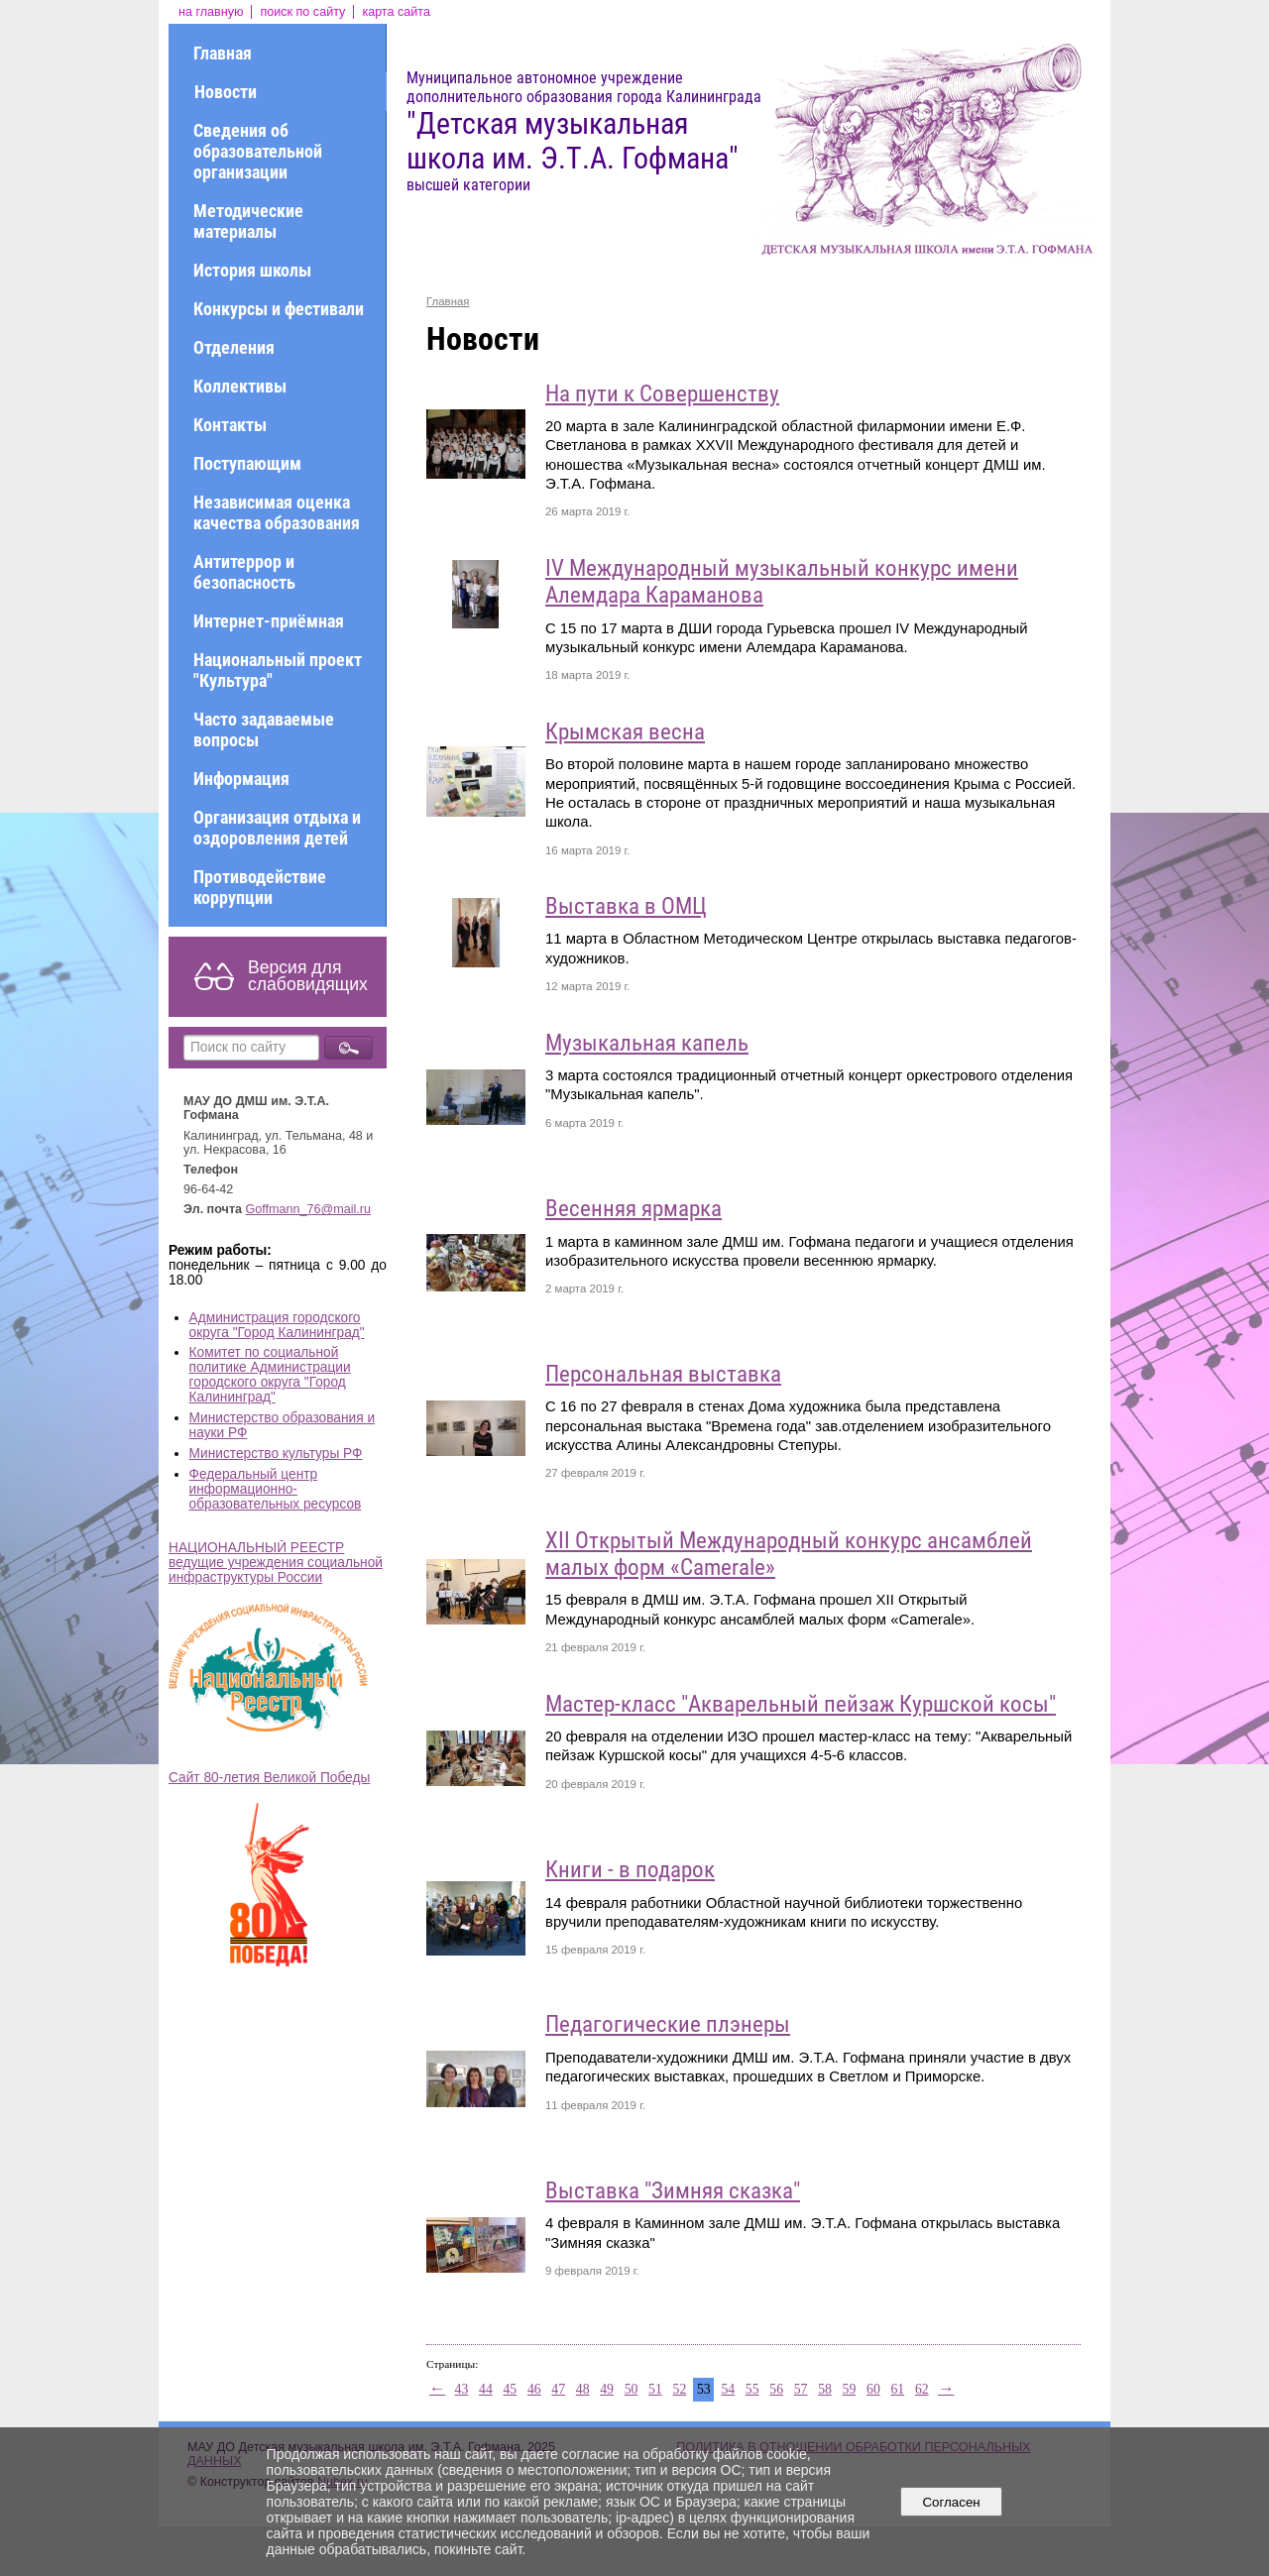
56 (776, 2389)
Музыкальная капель (647, 1043)
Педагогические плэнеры (667, 2024)
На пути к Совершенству (662, 394)
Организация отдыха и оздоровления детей (277, 827)
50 (631, 2389)
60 (873, 2389)
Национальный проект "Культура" (277, 670)
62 (922, 2389)
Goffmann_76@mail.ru (309, 1209)
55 (752, 2389)
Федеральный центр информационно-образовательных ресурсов (275, 1489)
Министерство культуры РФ (276, 1453)
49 (607, 2389)
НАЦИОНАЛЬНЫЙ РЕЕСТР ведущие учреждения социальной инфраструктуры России (276, 1562)
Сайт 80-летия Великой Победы (269, 1777)
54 (728, 2389)
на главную (210, 12)
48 (583, 2389)
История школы (252, 270)
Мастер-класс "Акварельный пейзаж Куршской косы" (800, 1704)
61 (897, 2389)
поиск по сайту (302, 12)
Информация (241, 778)
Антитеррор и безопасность (244, 572)
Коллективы (240, 386)
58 (825, 2389)
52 (680, 2389)
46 (534, 2389)
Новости (225, 91)
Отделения (234, 347)
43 (462, 2389)
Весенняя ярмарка (633, 1208)
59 (850, 2389)
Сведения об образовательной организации (257, 151)
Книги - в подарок (630, 1869)
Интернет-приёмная (268, 621)
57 (801, 2389)
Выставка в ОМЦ (626, 906)
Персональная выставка (663, 1374)
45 (510, 2389)
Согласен (951, 2502)
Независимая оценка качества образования (276, 512)
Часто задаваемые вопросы (263, 729)
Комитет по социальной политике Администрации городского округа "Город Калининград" (270, 1374)
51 (655, 2389)
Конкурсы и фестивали (278, 308)
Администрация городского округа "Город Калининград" (277, 1325)
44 (486, 2389)
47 (558, 2389)
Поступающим (247, 463)
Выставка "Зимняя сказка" (672, 2191)
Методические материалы (248, 221)
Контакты (230, 424)
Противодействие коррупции (259, 887)
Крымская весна (625, 732)
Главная (222, 53)
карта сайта (396, 12)
